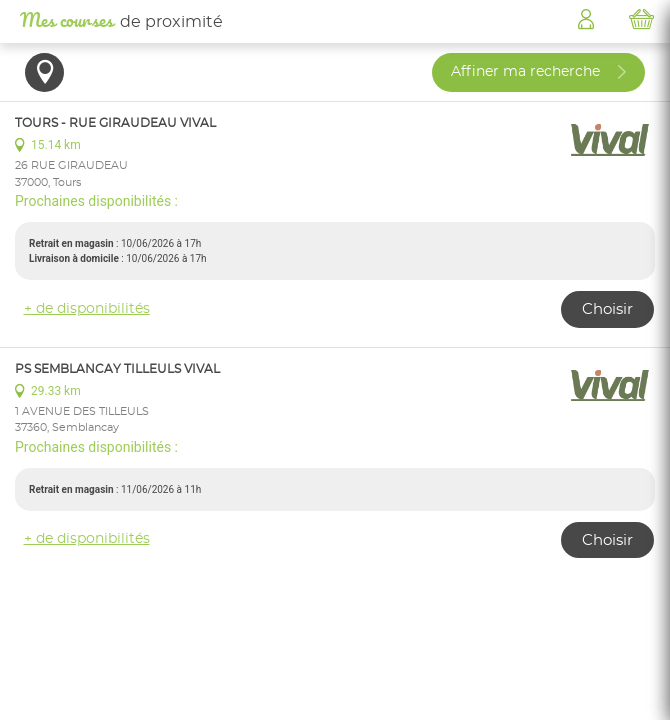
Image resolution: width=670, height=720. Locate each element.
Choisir (607, 309)
